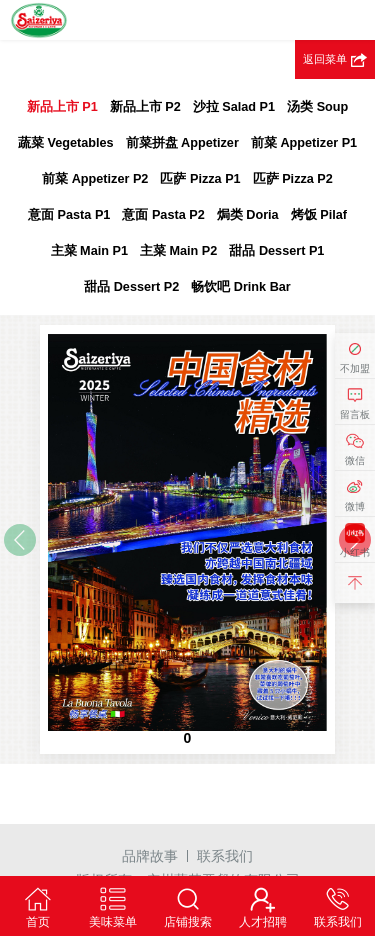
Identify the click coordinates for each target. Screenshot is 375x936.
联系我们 (225, 856)
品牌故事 (150, 856)
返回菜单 (325, 59)
